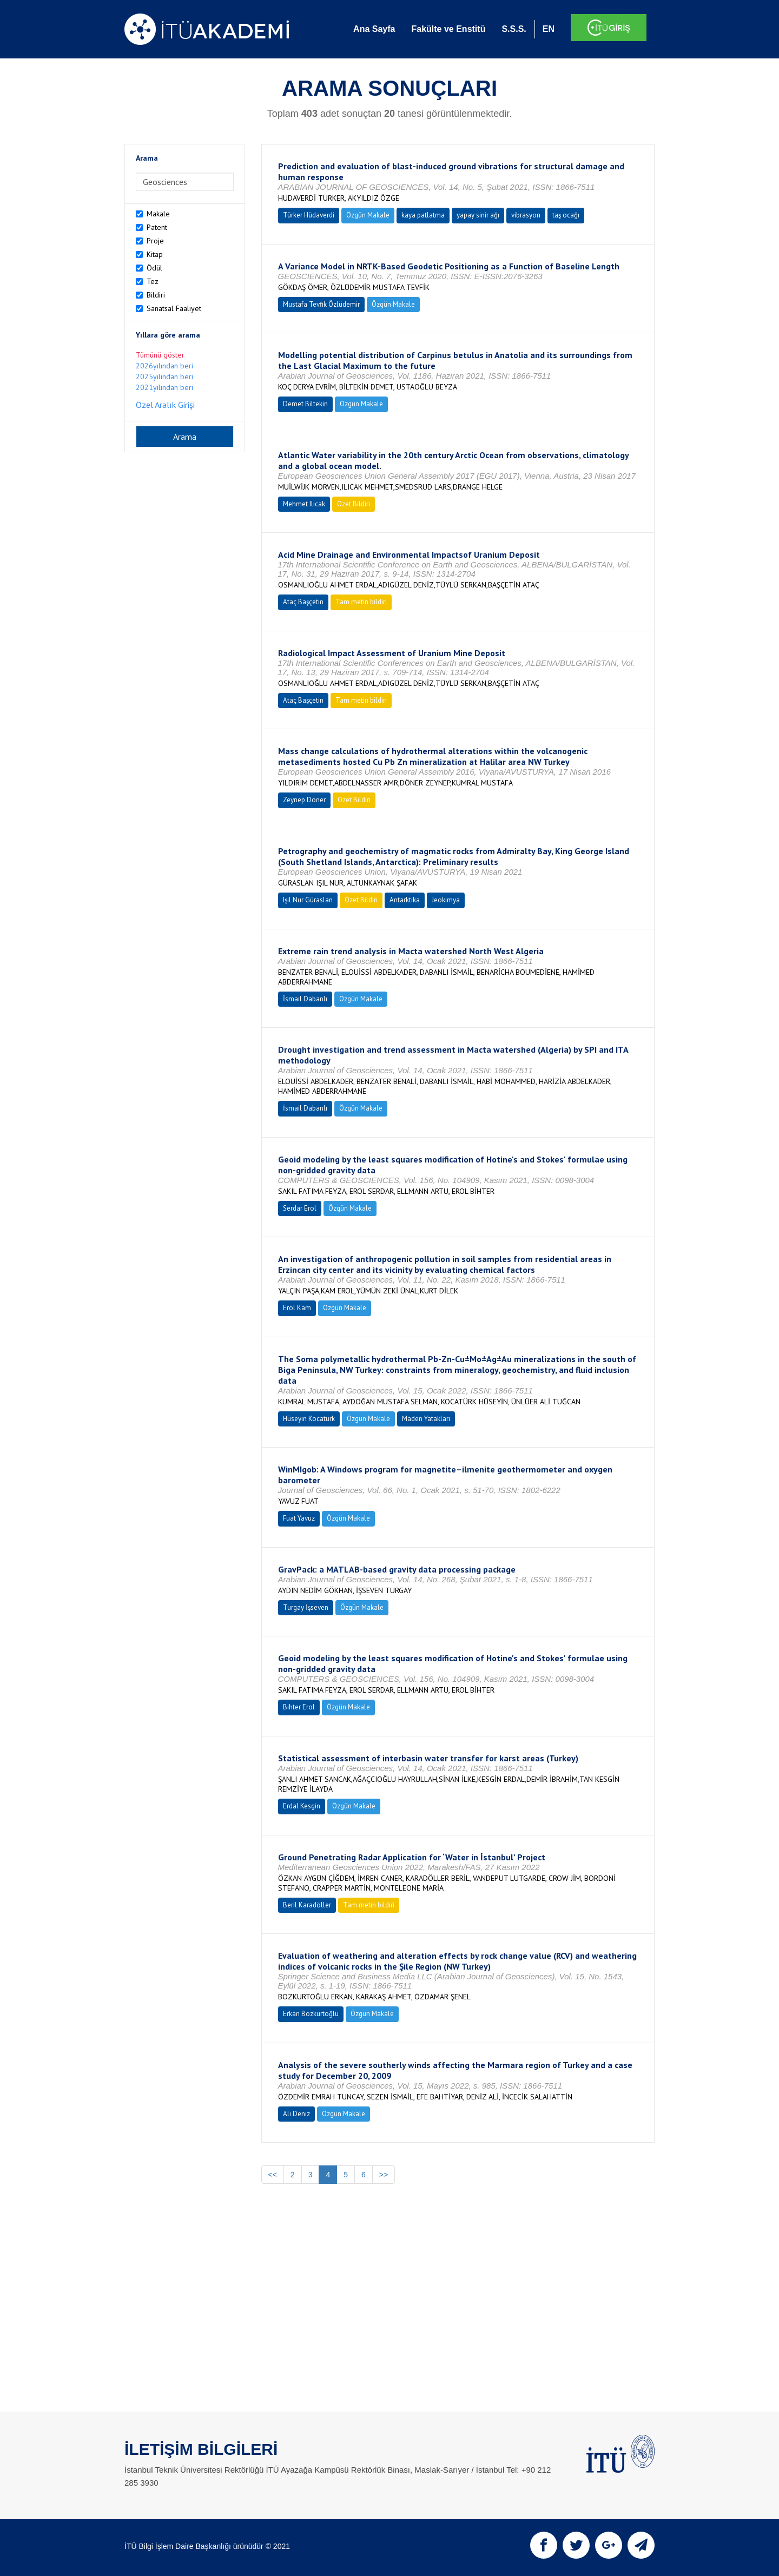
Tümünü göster (160, 355)
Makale (158, 214)
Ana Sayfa (374, 29)
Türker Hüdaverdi (308, 215)
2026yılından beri (164, 366)
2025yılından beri (164, 376)
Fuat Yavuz (299, 1518)
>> (383, 2174)
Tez (153, 281)
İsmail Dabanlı (305, 998)
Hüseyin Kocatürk (309, 1418)
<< (272, 2174)
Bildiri (156, 295)
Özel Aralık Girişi (165, 404)
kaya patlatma (423, 215)
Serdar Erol (299, 1208)
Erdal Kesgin (301, 1806)
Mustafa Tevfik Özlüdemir (321, 304)
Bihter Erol (299, 1707)
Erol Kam (297, 1307)
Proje (155, 241)
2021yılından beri (164, 387)
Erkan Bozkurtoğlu (311, 2013)
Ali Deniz (296, 2113)
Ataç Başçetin (303, 601)
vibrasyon (525, 215)
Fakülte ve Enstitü (448, 29)
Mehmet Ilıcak (304, 503)
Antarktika (405, 899)
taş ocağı (565, 215)
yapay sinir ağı (478, 215)
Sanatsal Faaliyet (174, 308)
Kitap (155, 254)
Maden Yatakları (426, 1418)
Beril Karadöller (307, 1905)
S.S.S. (513, 29)
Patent (157, 227)
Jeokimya (446, 899)
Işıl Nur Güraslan (308, 899)
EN (548, 29)
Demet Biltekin (305, 403)
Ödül (154, 268)
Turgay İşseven (305, 1607)
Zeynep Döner (304, 799)
